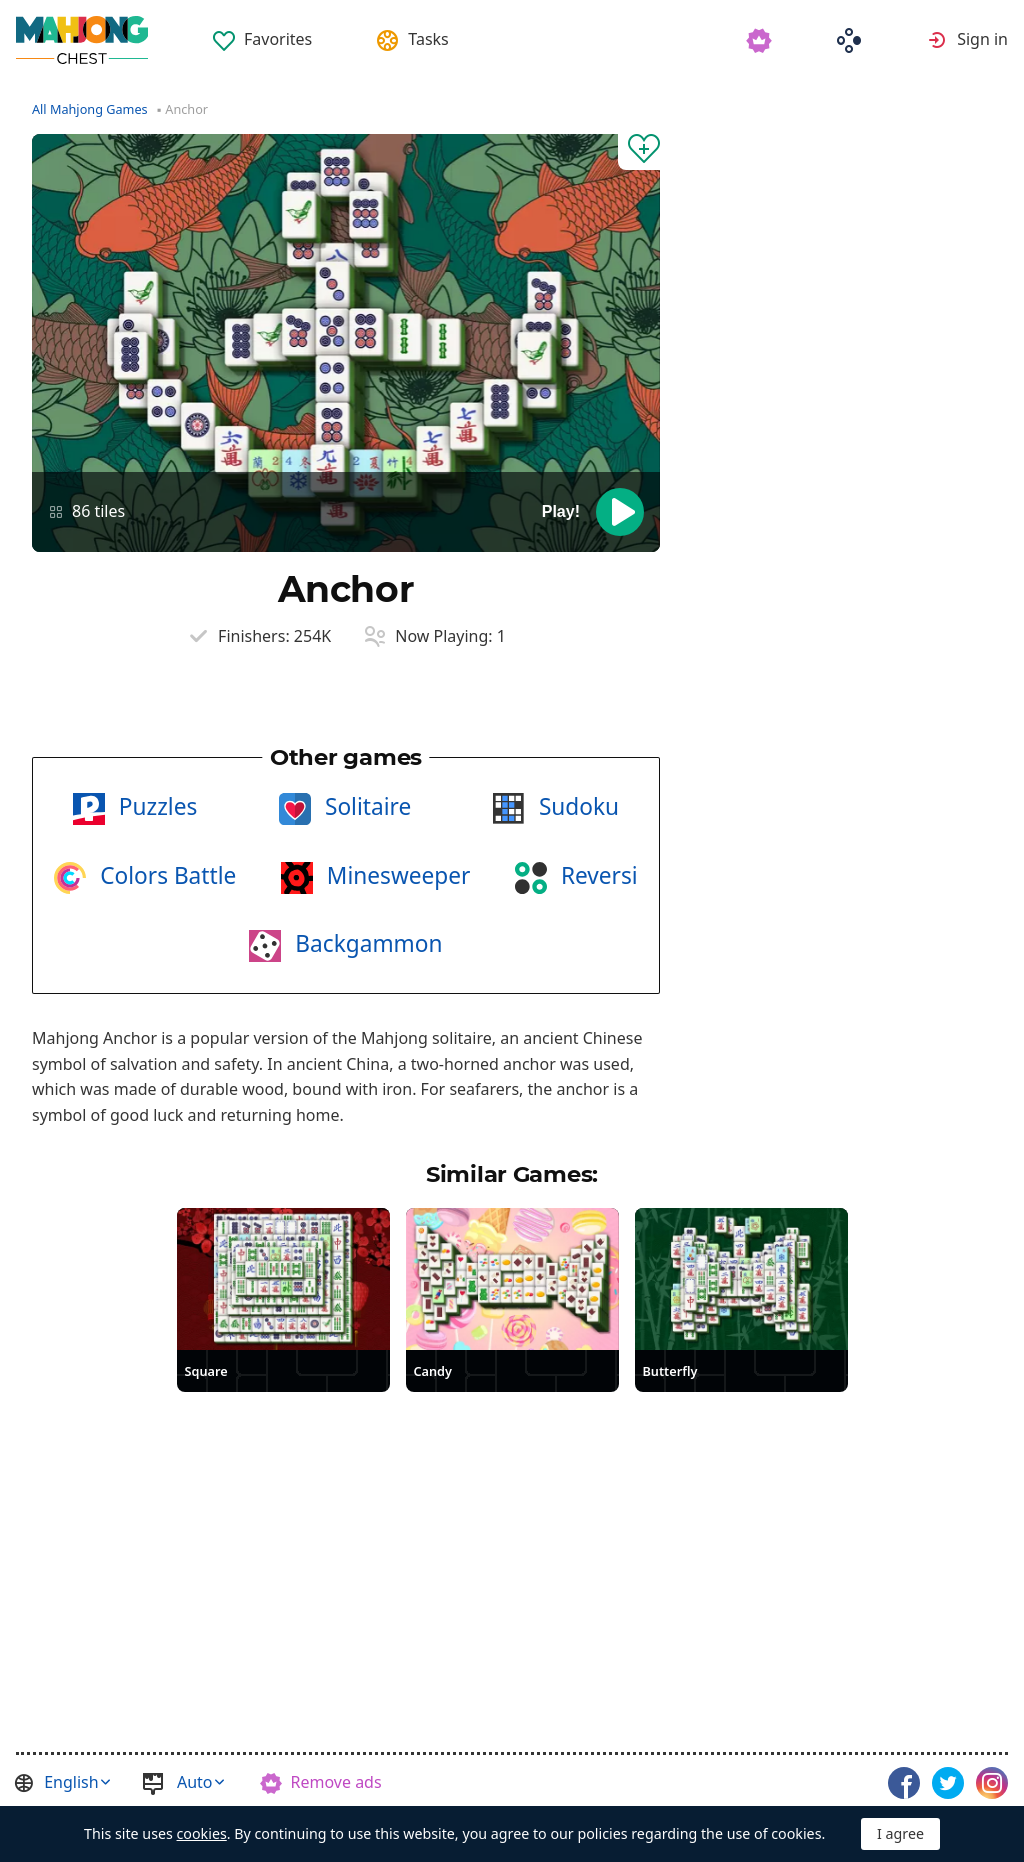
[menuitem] (262, 32)
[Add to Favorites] (639, 152)
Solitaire (365, 806)
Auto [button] (195, 1782)
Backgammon (365, 943)
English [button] (71, 1782)
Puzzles (155, 806)
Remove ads (336, 1782)
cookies (202, 1833)
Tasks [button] (428, 39)
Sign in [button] (982, 39)
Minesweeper (395, 875)
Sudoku (576, 806)
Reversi (596, 875)
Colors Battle (165, 875)
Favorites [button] (278, 39)
